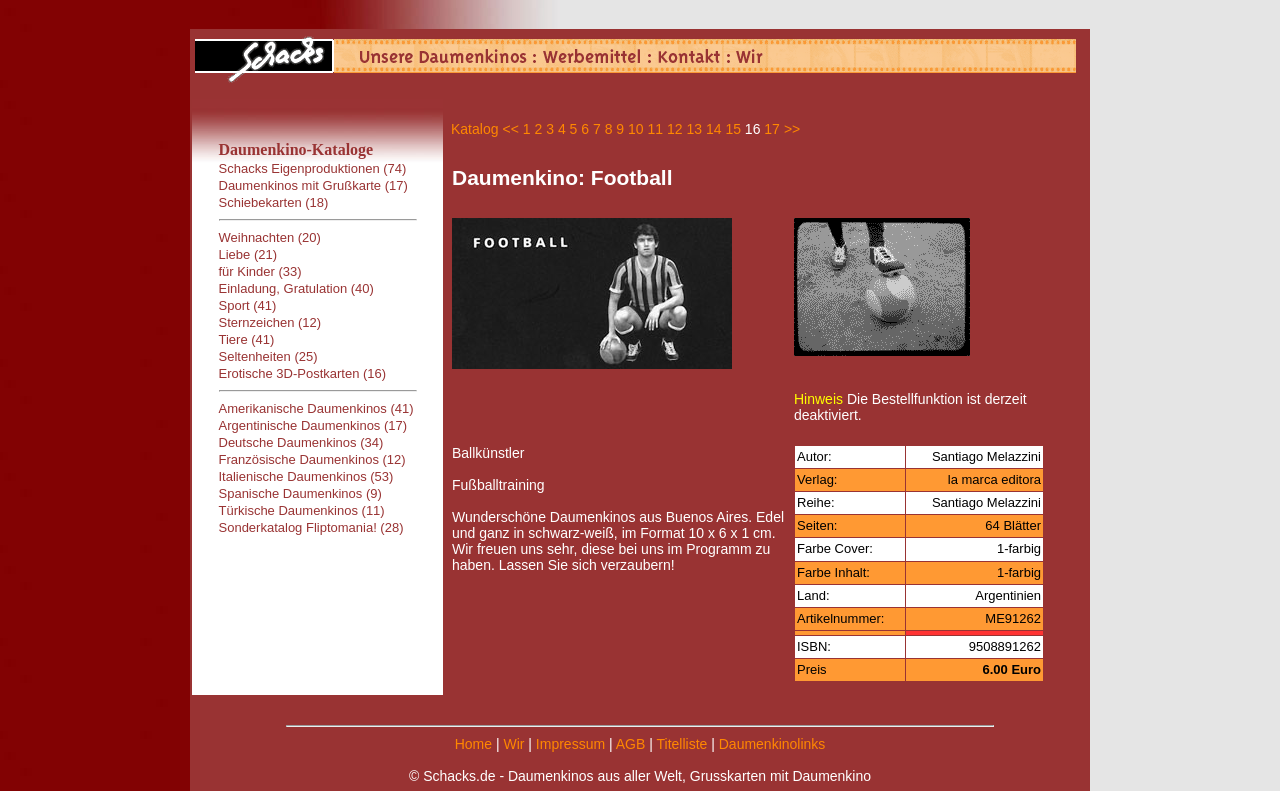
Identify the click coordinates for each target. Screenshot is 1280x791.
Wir (513, 744)
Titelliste (681, 744)
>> (792, 129)
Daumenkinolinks (772, 744)
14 (714, 129)
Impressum (570, 744)
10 (636, 129)
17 (772, 129)
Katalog (474, 129)
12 (675, 129)
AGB (631, 744)
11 (656, 129)
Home (473, 744)
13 (694, 129)
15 (733, 129)
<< (510, 129)
